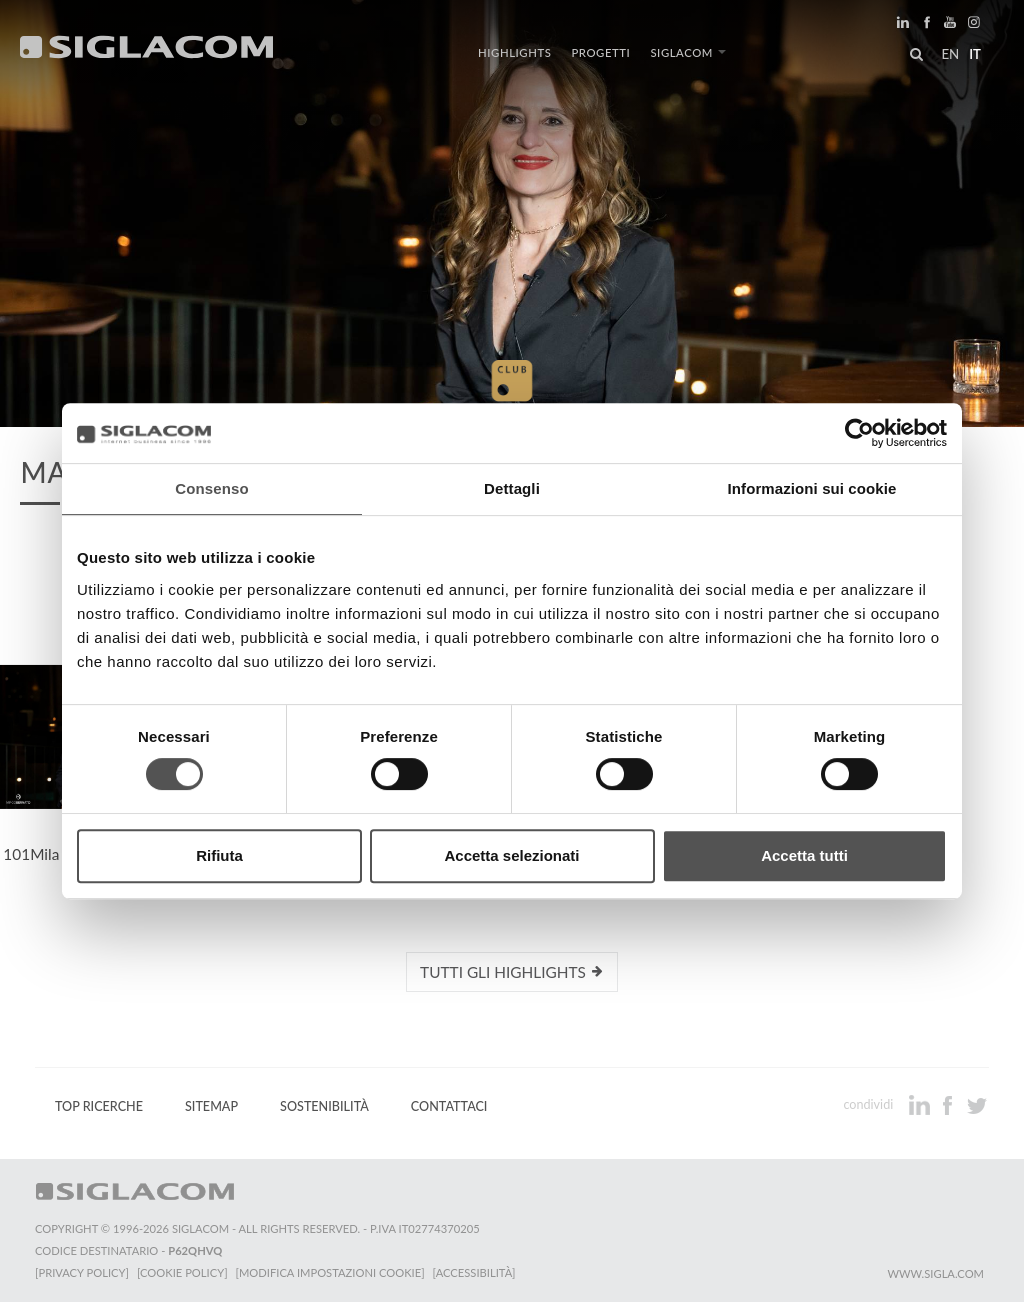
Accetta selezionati (511, 855)
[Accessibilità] (474, 1272)
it (975, 54)
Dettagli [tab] (512, 488)
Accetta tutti (804, 855)
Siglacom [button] (688, 52)
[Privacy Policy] (82, 1272)
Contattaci (449, 1106)
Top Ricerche (99, 1106)
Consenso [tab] (211, 488)
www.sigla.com (935, 1273)
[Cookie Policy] (182, 1272)
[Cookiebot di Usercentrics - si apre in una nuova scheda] (859, 433)
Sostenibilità (324, 1106)
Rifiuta (219, 855)
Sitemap (211, 1106)
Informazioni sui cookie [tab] (812, 488)
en (950, 54)
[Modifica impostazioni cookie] (330, 1272)
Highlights (514, 52)
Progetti (600, 52)
